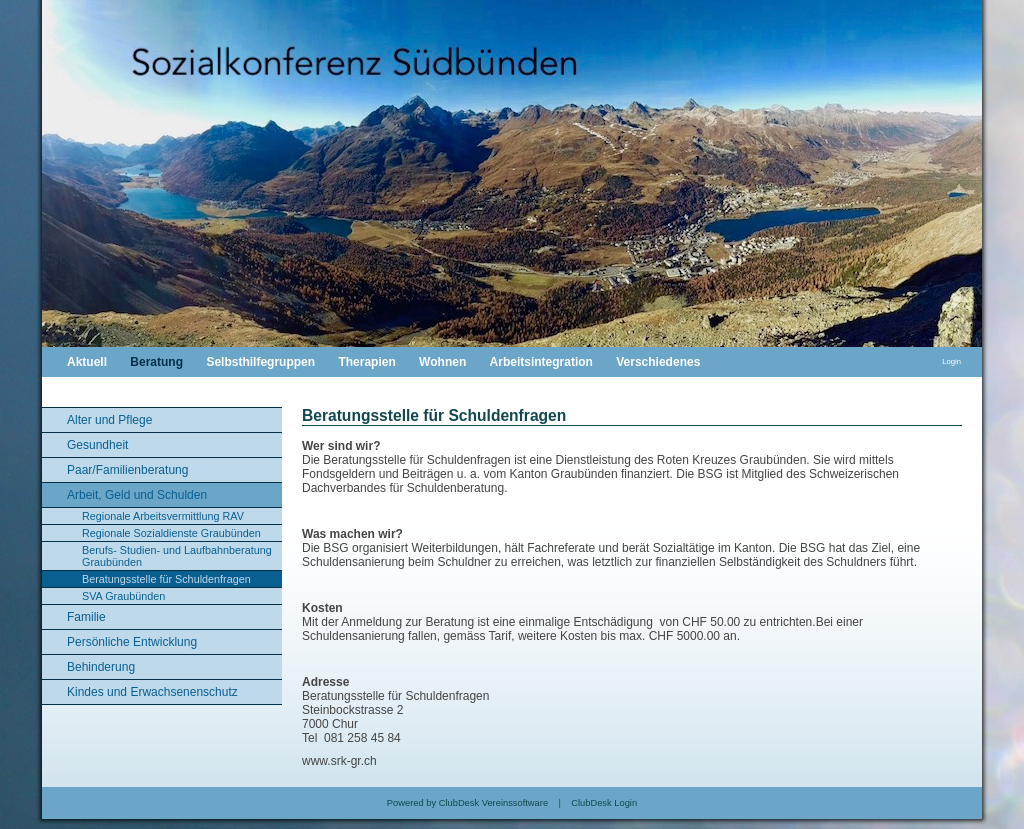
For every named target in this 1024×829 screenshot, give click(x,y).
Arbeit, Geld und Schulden (137, 495)
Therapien (366, 362)
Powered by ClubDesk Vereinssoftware (467, 803)
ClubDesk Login (604, 803)
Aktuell (87, 362)
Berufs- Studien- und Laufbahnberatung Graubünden (177, 556)
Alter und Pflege (109, 420)
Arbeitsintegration (541, 362)
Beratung (156, 362)
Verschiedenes (658, 362)
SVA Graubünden (123, 596)
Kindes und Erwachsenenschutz (152, 692)
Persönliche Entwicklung (132, 642)
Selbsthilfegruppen (260, 362)
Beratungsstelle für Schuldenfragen (166, 579)
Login (951, 361)
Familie (86, 617)
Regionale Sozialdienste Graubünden (171, 533)
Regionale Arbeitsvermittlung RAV (163, 516)
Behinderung (101, 667)
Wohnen (442, 362)
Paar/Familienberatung (127, 470)
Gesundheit (97, 445)
